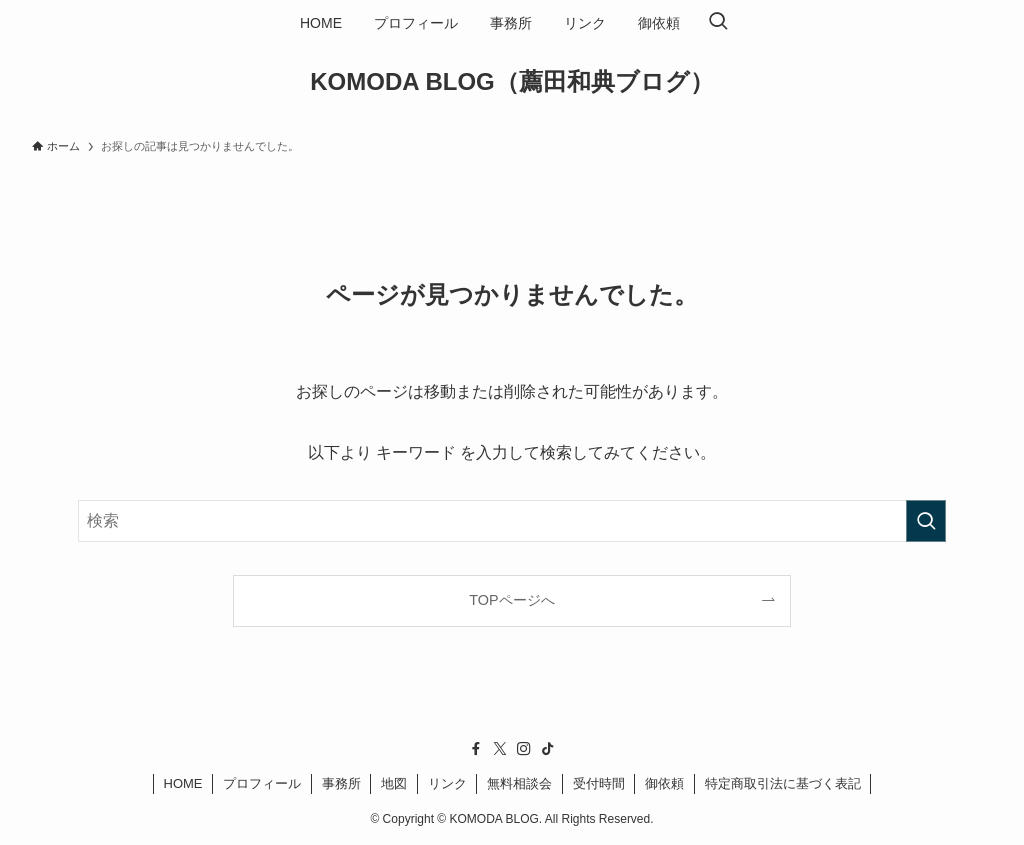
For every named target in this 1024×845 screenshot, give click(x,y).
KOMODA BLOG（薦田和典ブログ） (511, 82)
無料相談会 (519, 783)
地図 (394, 783)
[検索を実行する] (926, 521)
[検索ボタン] (718, 23)
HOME (183, 783)
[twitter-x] (500, 749)
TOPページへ (511, 600)
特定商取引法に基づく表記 (783, 783)
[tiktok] (548, 749)
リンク (447, 783)
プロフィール (262, 783)
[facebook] (476, 749)
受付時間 (599, 783)
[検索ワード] (512, 521)
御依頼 (664, 783)
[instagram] (524, 749)
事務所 (341, 783)
